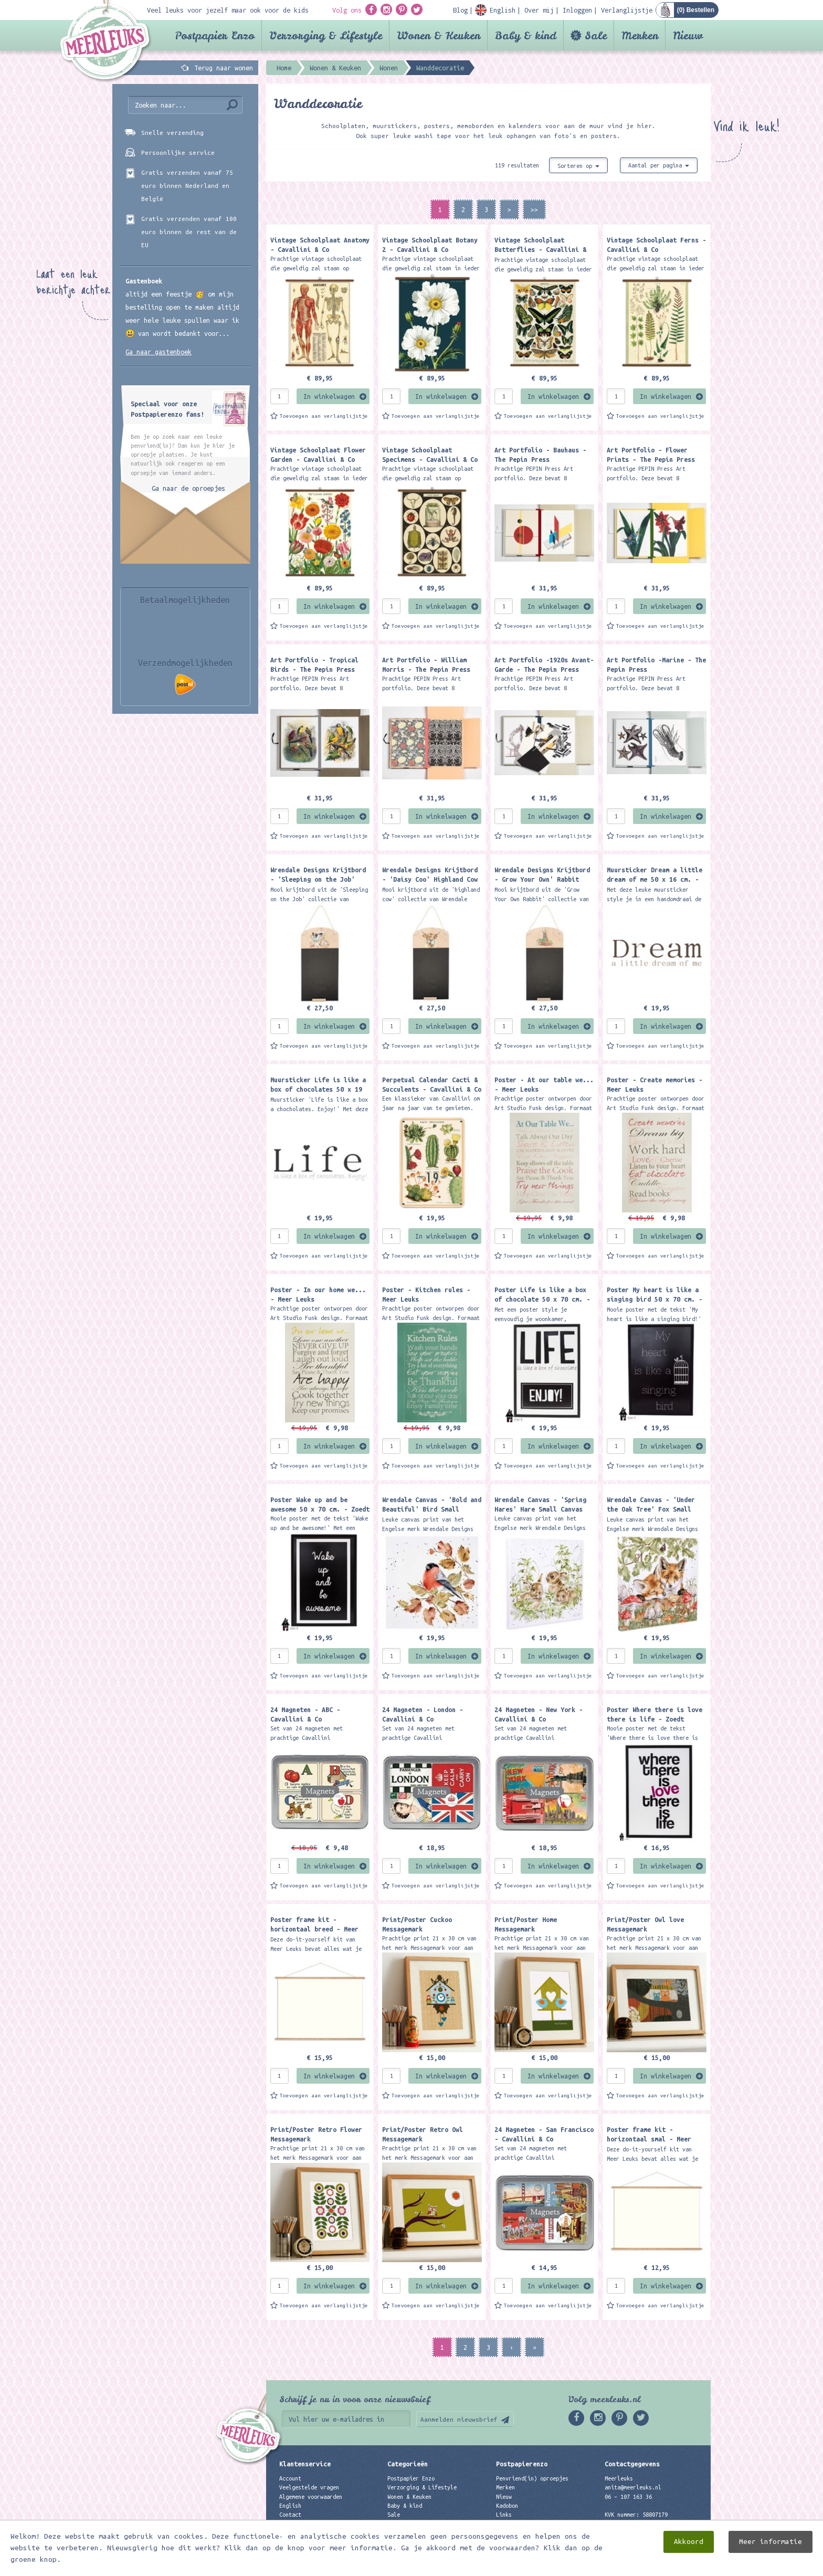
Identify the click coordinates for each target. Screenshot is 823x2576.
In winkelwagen (329, 396)
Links (504, 2514)
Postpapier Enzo (215, 35)
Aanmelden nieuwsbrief (459, 2419)
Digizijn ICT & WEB (674, 2565)
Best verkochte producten (425, 2532)
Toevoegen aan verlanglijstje (324, 416)
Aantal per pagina (658, 165)
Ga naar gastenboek (158, 351)
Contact (290, 2514)
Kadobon (507, 2506)
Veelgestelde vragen (309, 2487)
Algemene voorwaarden (310, 2497)
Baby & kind (525, 35)
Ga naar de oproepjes (188, 488)
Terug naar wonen (223, 67)
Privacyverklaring (306, 2523)
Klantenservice (305, 2463)
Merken (639, 35)
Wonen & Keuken (438, 35)
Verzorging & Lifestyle (325, 35)
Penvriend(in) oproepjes (532, 2478)
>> (534, 209)
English (290, 2506)
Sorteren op (578, 166)
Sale (596, 35)
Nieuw (688, 35)
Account (290, 2478)
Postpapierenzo (521, 2463)
